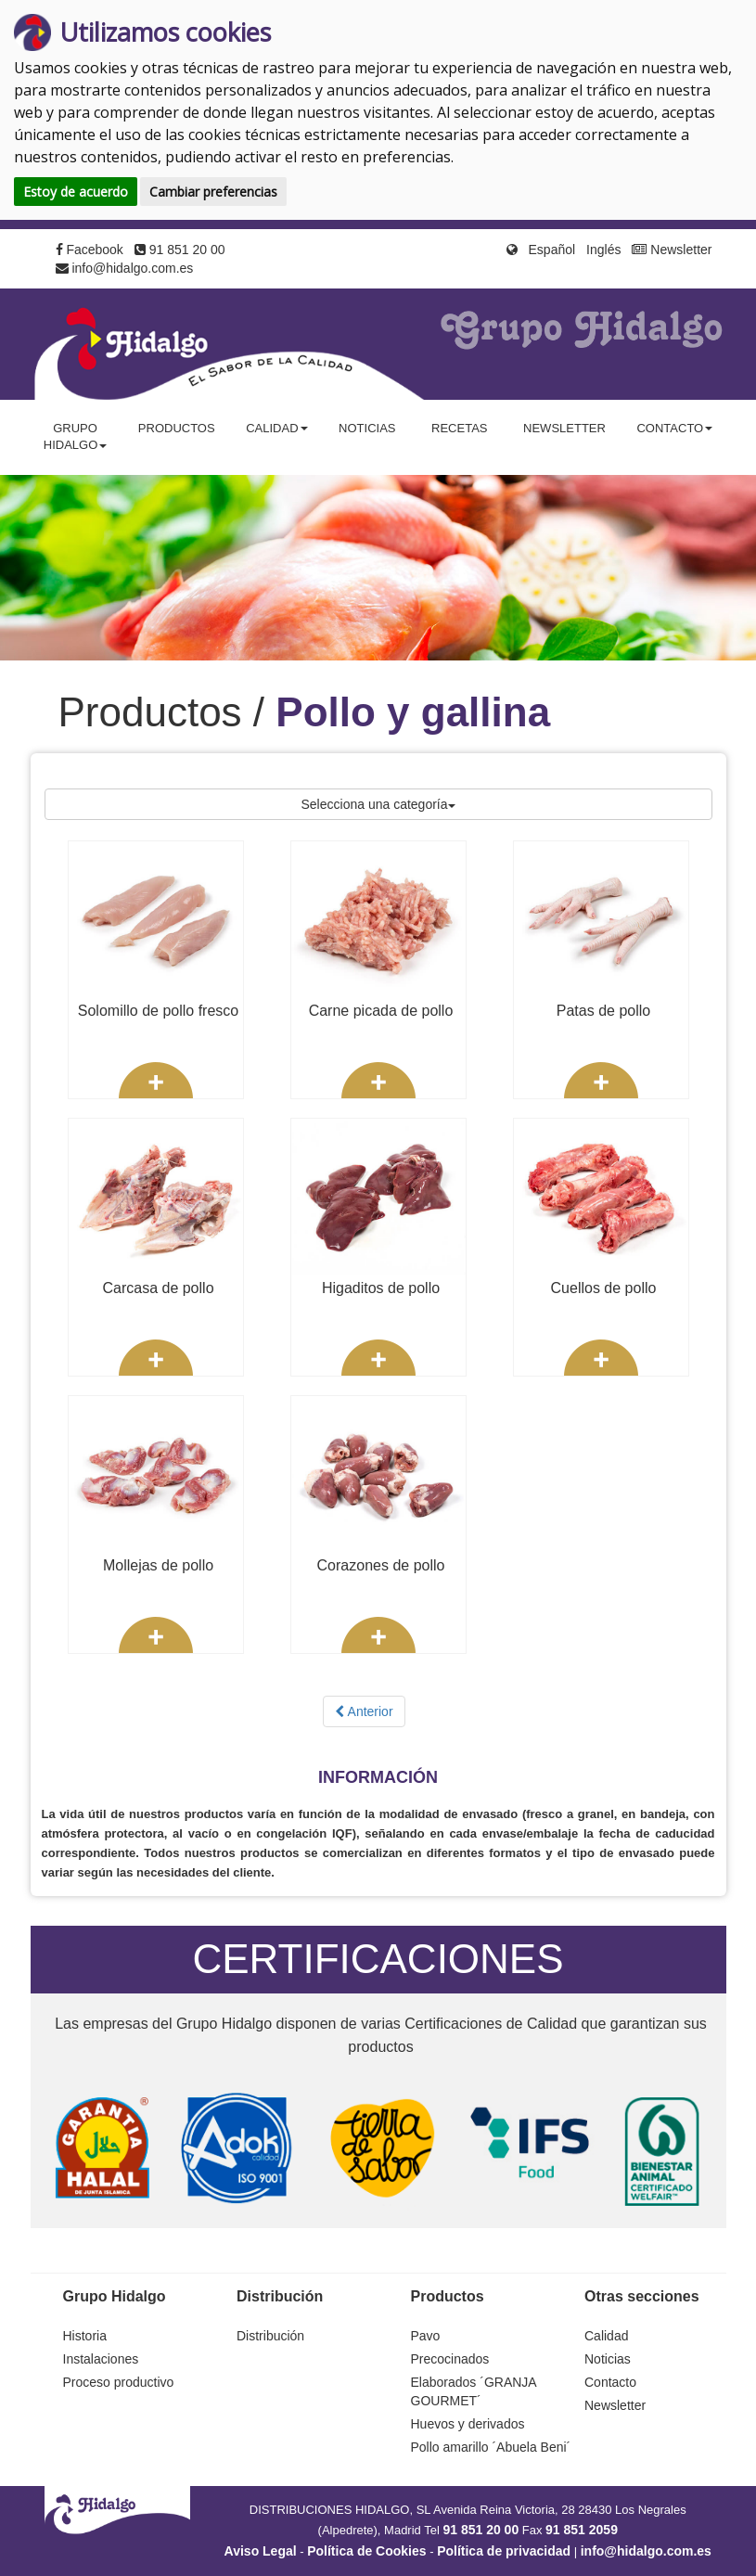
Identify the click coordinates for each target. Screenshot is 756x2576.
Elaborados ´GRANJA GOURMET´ (473, 2391)
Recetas (459, 428)
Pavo (426, 2335)
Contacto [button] (674, 428)
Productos (176, 428)
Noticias (367, 428)
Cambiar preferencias (213, 191)
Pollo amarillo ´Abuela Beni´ (491, 2447)
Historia (85, 2335)
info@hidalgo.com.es (125, 268)
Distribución (270, 2335)
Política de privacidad (503, 2551)
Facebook (89, 249)
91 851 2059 (581, 2529)
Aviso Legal (260, 2551)
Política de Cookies (366, 2551)
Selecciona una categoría (378, 804)
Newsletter (671, 249)
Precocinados (450, 2359)
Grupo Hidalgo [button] (76, 437)
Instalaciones (101, 2359)
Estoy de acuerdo (75, 191)
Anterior (363, 1711)
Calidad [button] (276, 428)
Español (552, 249)
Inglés (603, 249)
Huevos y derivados (468, 2423)
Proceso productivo (118, 2382)
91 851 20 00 (180, 249)
